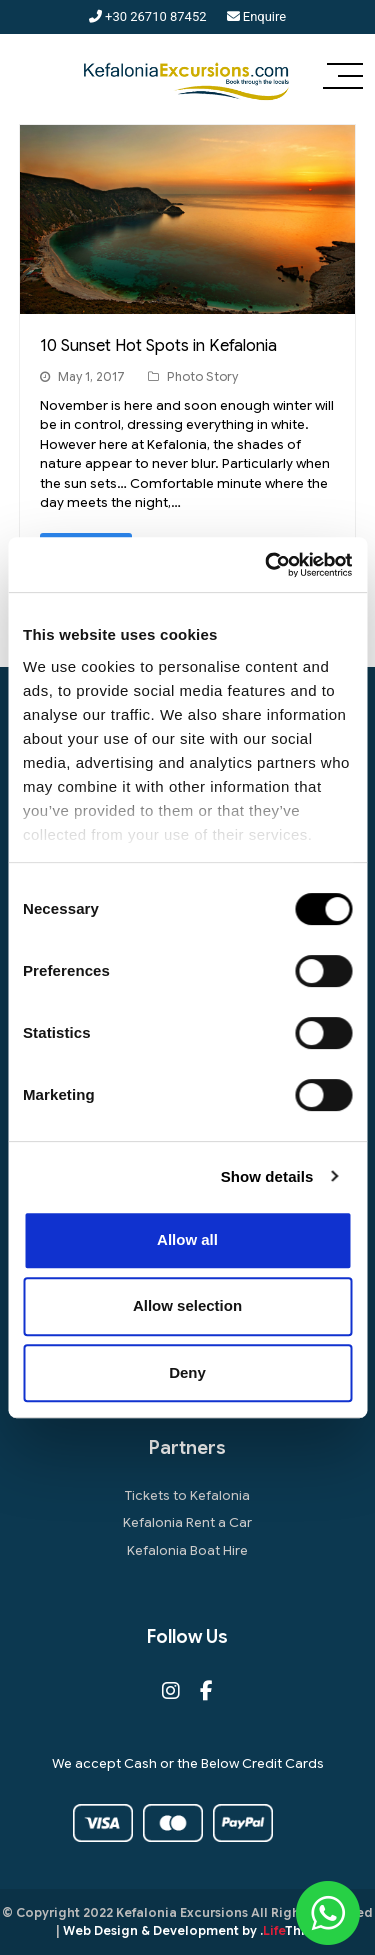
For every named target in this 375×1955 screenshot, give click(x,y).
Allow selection (187, 1305)
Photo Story (202, 376)
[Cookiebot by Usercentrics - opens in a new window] (267, 565)
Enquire (257, 16)
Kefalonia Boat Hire (187, 1550)
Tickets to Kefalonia (187, 1495)
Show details (267, 1176)
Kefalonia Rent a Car (187, 1522)
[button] (343, 78)
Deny (187, 1372)
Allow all (187, 1239)
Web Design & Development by (191, 1930)
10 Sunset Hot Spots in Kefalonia (158, 346)
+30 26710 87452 (148, 16)
